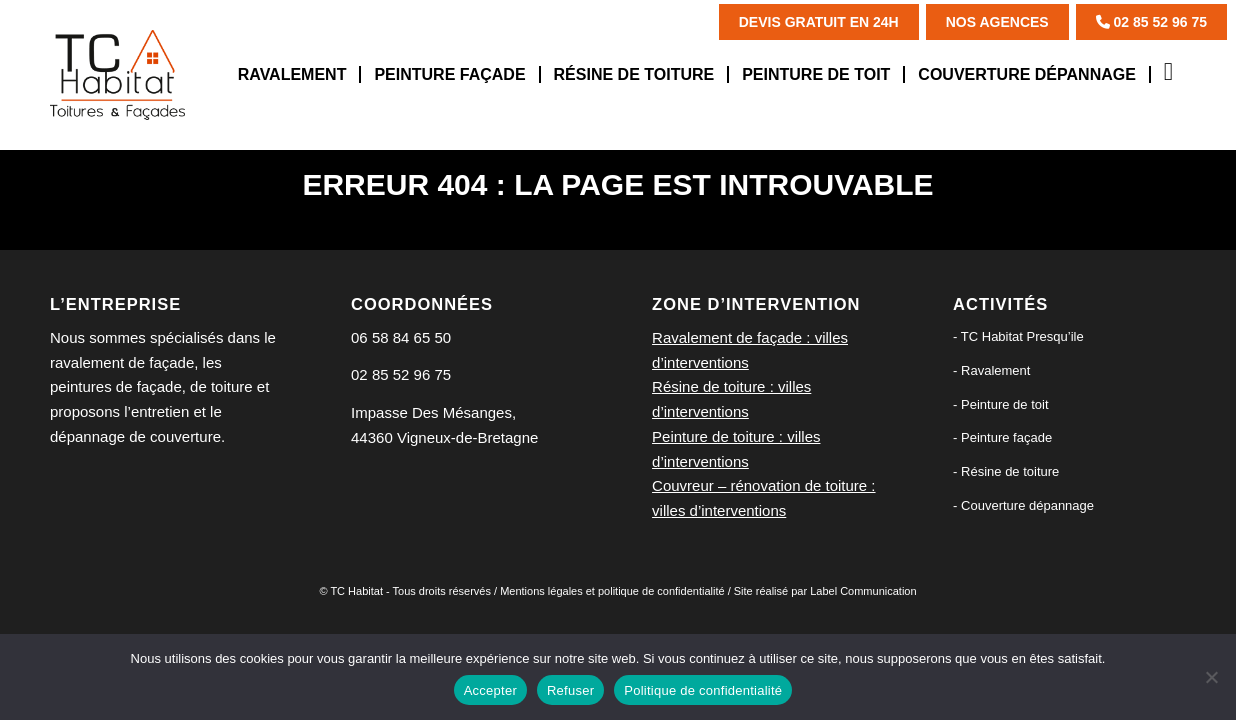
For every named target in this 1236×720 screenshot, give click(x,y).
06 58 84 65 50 (401, 337)
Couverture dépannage (1027, 505)
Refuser (570, 690)
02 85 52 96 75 (1151, 22)
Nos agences (997, 22)
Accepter (490, 690)
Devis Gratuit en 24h (819, 22)
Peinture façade (1006, 437)
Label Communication (863, 591)
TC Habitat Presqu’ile (1022, 336)
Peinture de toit (1004, 404)
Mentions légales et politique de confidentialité (612, 591)
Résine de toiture (1010, 471)
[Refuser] (1211, 677)
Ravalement (995, 370)
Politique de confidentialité (703, 690)
